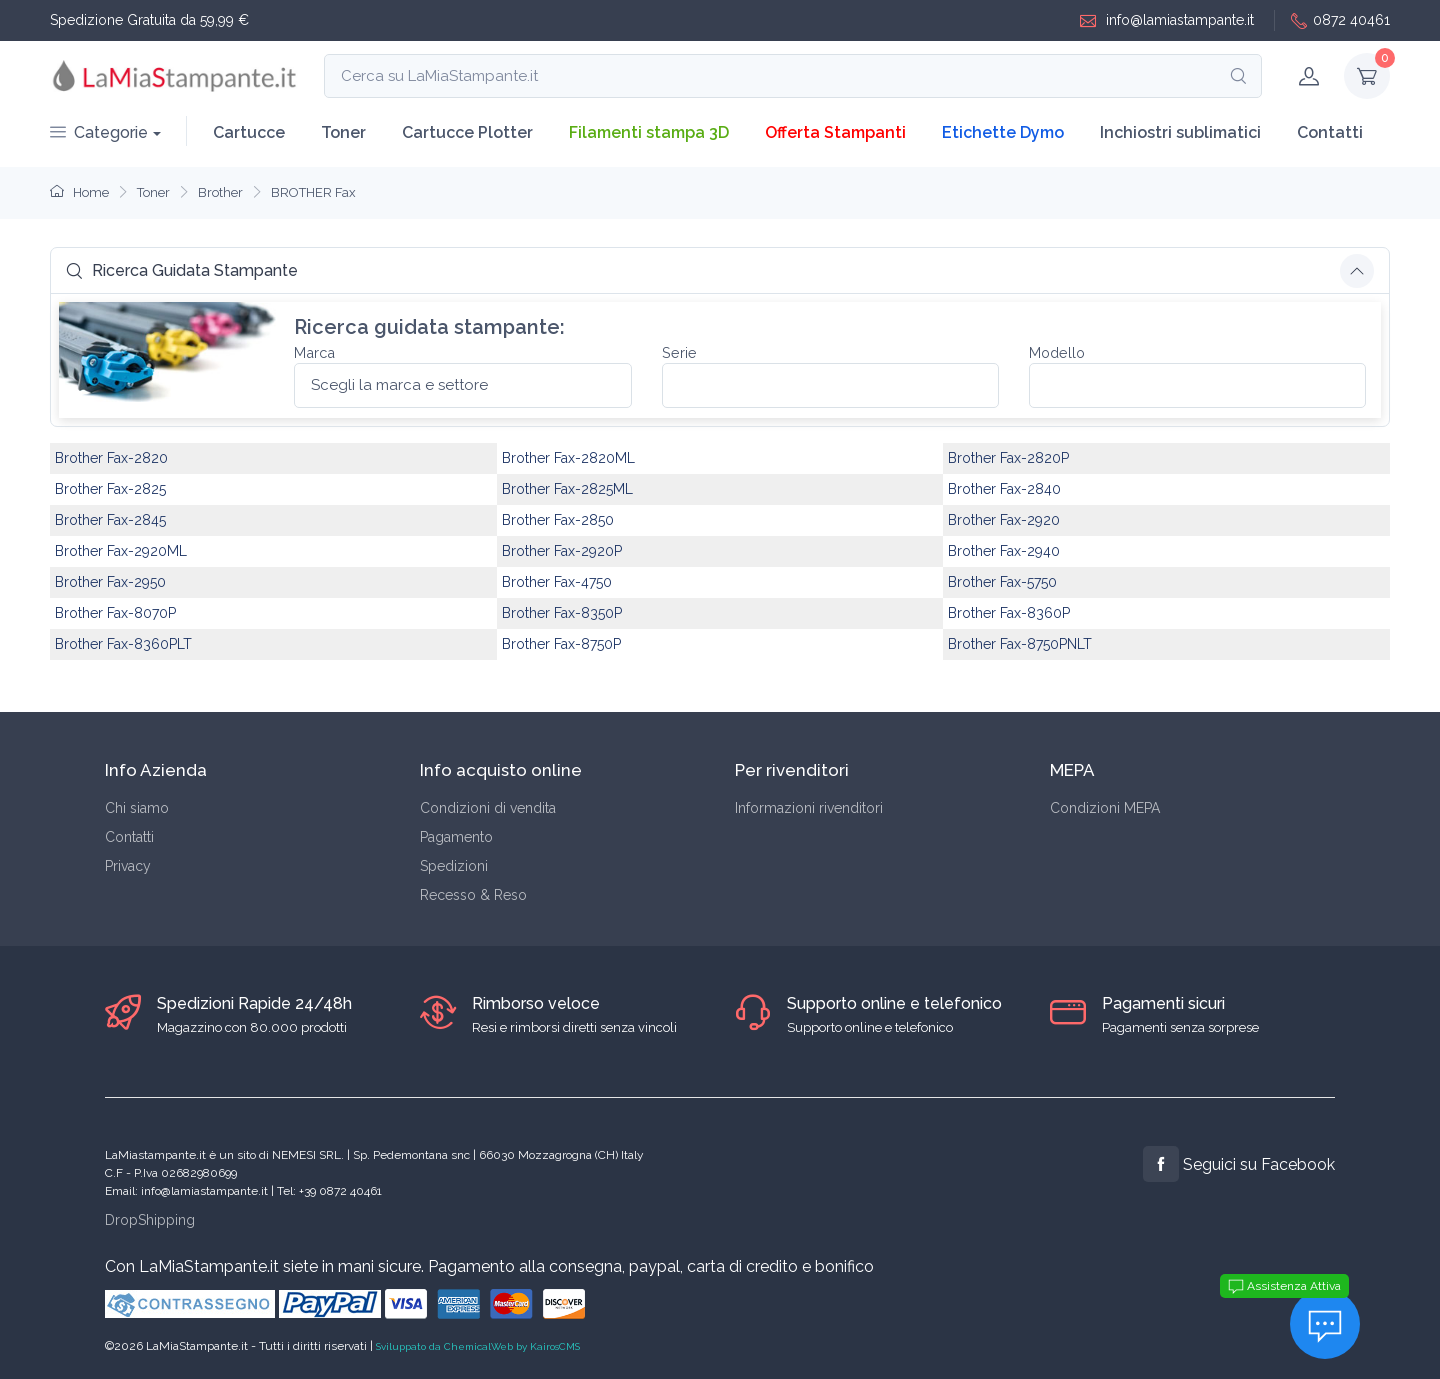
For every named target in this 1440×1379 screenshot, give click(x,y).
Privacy (128, 866)
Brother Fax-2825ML (567, 489)
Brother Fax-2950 (110, 582)
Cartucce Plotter (467, 132)
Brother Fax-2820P (1008, 458)
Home (79, 192)
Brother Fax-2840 (1004, 489)
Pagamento (456, 837)
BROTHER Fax (313, 192)
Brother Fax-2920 (1004, 520)
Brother (220, 192)
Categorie (99, 132)
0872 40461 (1340, 20)
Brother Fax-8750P (561, 644)
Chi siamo (137, 808)
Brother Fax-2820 (111, 458)
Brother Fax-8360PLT (123, 644)
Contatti (1330, 132)
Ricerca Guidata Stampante (182, 270)
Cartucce (249, 132)
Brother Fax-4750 (557, 582)
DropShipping (150, 1220)
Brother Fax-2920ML (121, 551)
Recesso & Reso (473, 895)
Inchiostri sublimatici (1180, 132)
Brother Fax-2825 (110, 489)
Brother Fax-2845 (110, 520)
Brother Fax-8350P (562, 613)
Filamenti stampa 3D (649, 132)
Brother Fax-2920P (562, 551)
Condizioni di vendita (488, 808)
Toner (343, 132)
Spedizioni (454, 866)
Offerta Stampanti (835, 132)
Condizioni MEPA (1105, 808)
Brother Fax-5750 (1002, 582)
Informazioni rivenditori (809, 808)
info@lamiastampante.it (1167, 20)
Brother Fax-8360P (1009, 613)
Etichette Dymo (1003, 132)
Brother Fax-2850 (558, 520)
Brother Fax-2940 (1004, 551)
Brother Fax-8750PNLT (1020, 644)
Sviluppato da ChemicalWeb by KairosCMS (478, 1346)
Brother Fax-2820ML (568, 458)
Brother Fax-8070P (115, 613)
